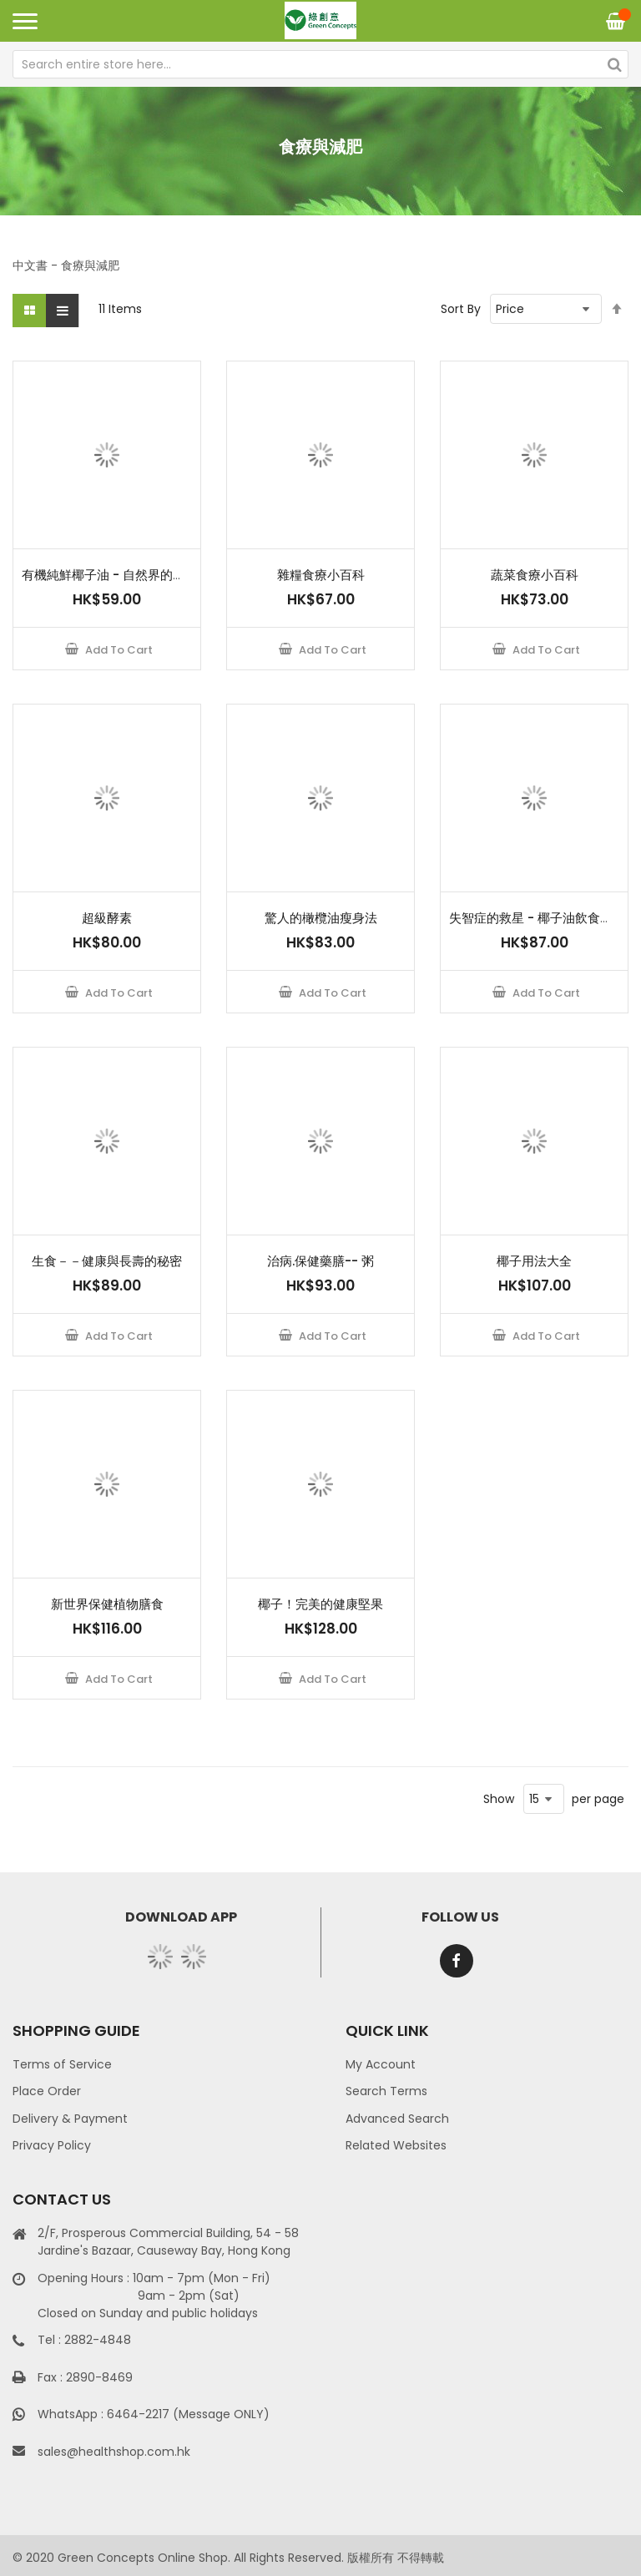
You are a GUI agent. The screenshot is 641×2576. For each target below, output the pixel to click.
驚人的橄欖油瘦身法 (321, 918)
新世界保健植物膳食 (107, 1604)
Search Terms (386, 2091)
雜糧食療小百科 (321, 574)
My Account (381, 2064)
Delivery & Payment (70, 2118)
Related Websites (396, 2145)
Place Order (47, 2091)
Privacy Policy (52, 2145)
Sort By (461, 309)
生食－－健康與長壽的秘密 (107, 1261)
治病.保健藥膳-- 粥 (320, 1261)
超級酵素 (107, 918)
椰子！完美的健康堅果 (320, 1604)
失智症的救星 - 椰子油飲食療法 (537, 918)
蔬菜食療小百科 (534, 574)
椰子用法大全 (534, 1261)
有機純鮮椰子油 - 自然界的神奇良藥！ (128, 574)
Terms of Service (62, 2064)
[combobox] (320, 64)
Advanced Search (397, 2118)
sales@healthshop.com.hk (114, 2451)
